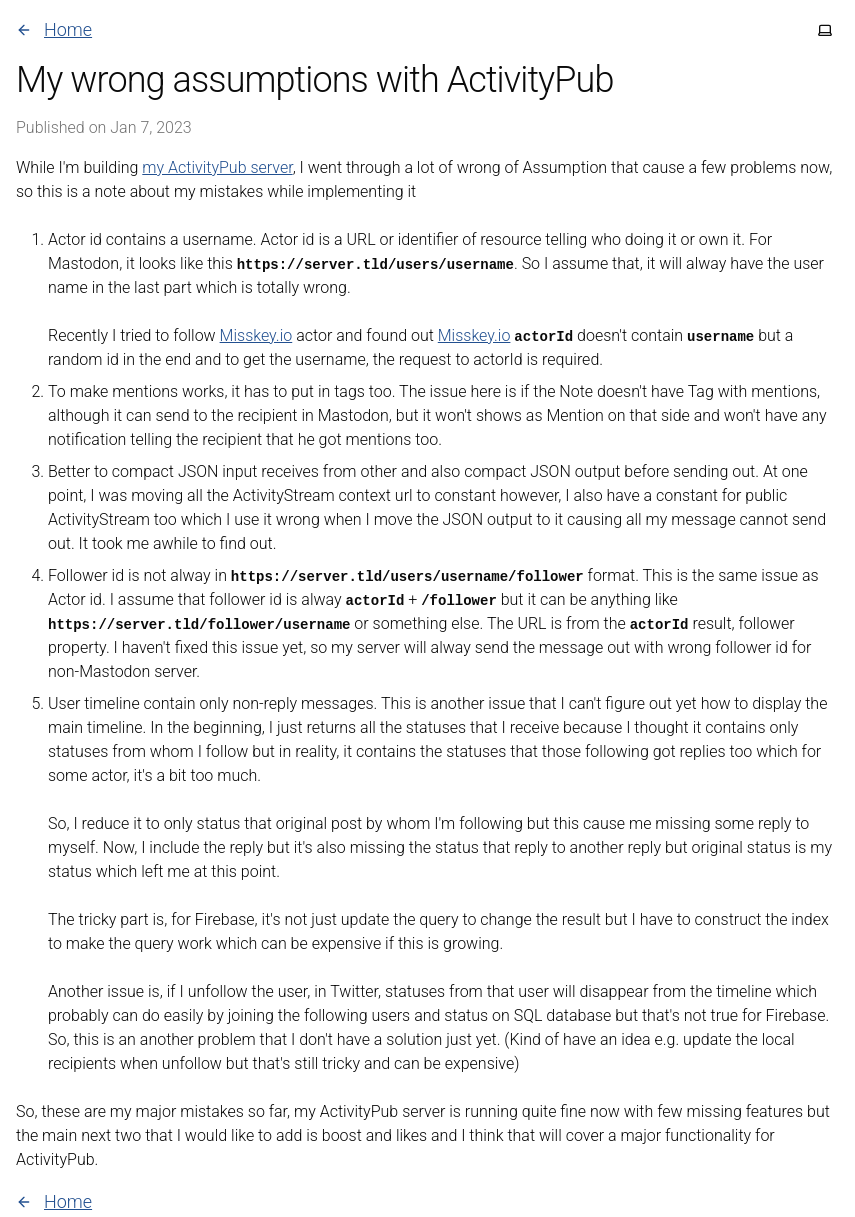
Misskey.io (256, 335)
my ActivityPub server (217, 167)
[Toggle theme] (825, 30)
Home (54, 29)
